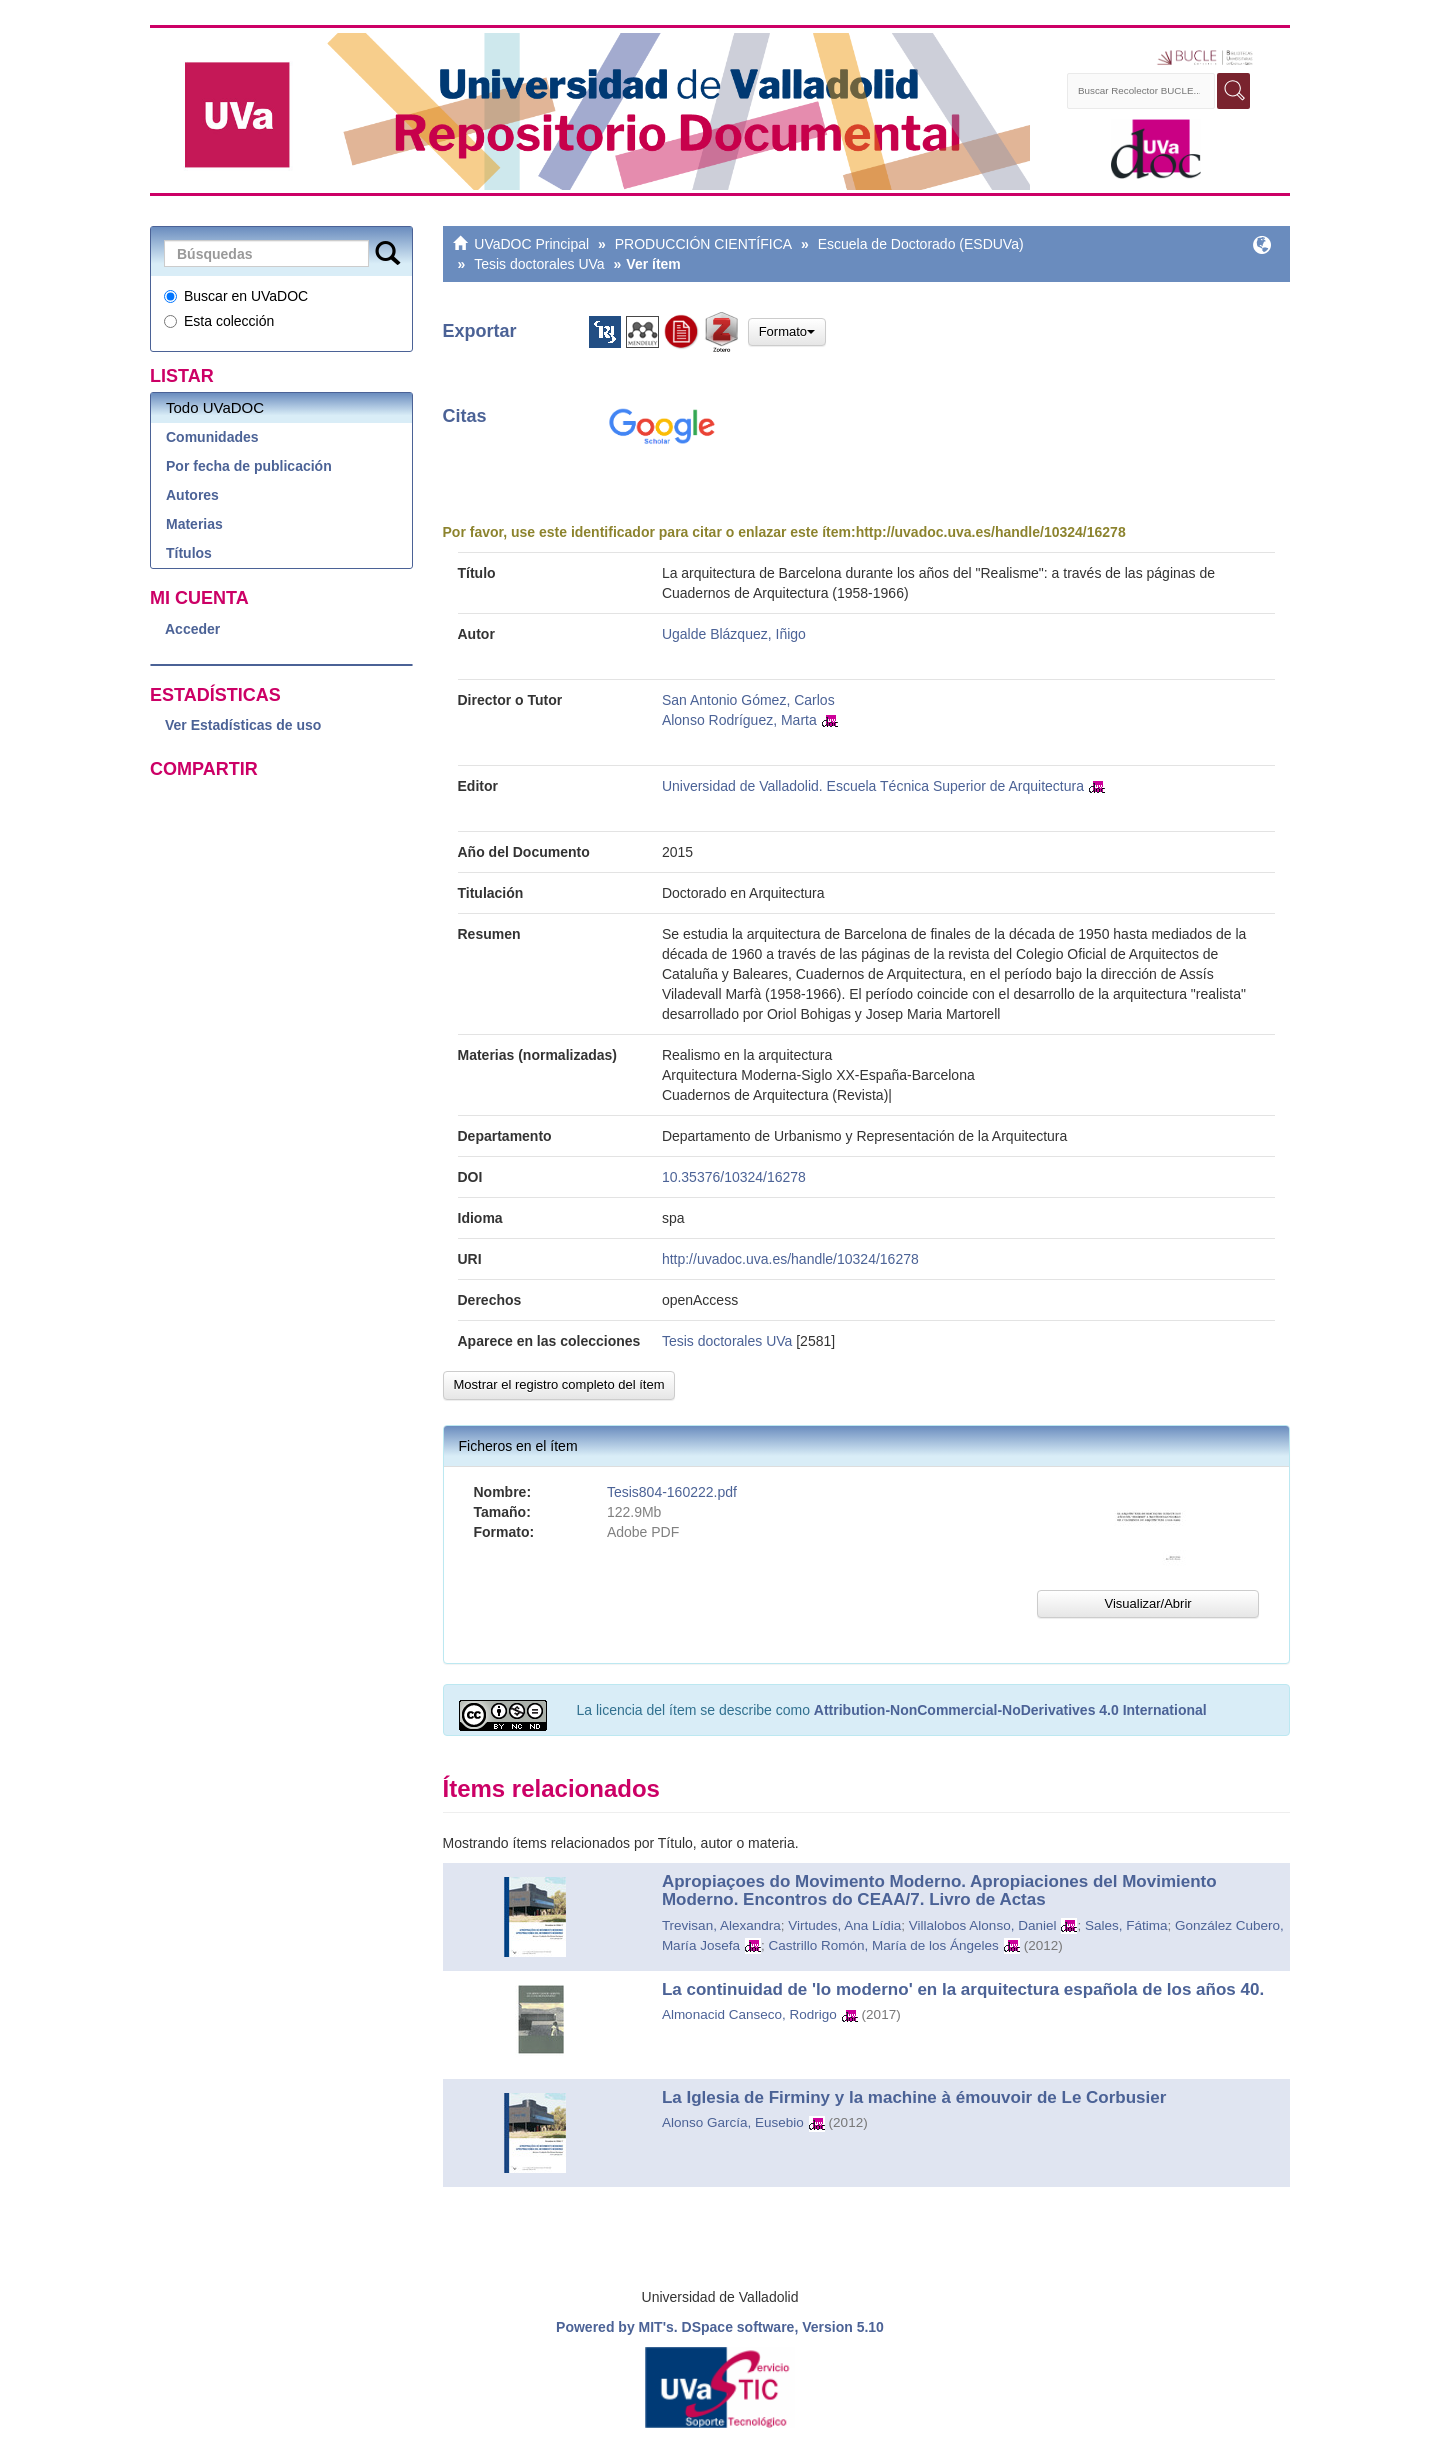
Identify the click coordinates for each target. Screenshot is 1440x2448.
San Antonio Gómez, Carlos (748, 700)
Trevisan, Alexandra (721, 1925)
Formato (787, 331)
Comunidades (212, 437)
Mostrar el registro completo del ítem (559, 1384)
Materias (194, 524)
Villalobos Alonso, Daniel (983, 1925)
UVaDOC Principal (531, 244)
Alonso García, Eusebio (733, 2122)
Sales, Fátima (1126, 1925)
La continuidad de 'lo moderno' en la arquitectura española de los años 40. (963, 1989)
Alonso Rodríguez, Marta (739, 720)
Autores (192, 495)
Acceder (192, 629)
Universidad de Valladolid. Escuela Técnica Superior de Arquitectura (873, 786)
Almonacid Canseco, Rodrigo (749, 2014)
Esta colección (219, 321)
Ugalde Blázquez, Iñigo (734, 634)
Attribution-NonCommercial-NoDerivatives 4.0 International (1010, 1710)
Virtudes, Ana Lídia (844, 1925)
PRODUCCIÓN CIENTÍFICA (703, 244)
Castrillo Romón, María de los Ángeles (883, 1945)
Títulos (189, 553)
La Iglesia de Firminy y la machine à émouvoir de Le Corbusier (914, 2097)
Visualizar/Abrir (1147, 1603)
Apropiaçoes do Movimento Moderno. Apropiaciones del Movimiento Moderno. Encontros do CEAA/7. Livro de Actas (939, 1891)
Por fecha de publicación (249, 466)
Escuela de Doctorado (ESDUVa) (921, 244)
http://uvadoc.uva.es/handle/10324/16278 (991, 532)
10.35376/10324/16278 (734, 1177)
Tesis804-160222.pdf (672, 1492)
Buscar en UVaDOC (236, 296)
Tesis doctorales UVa (539, 264)
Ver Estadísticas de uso (243, 725)
